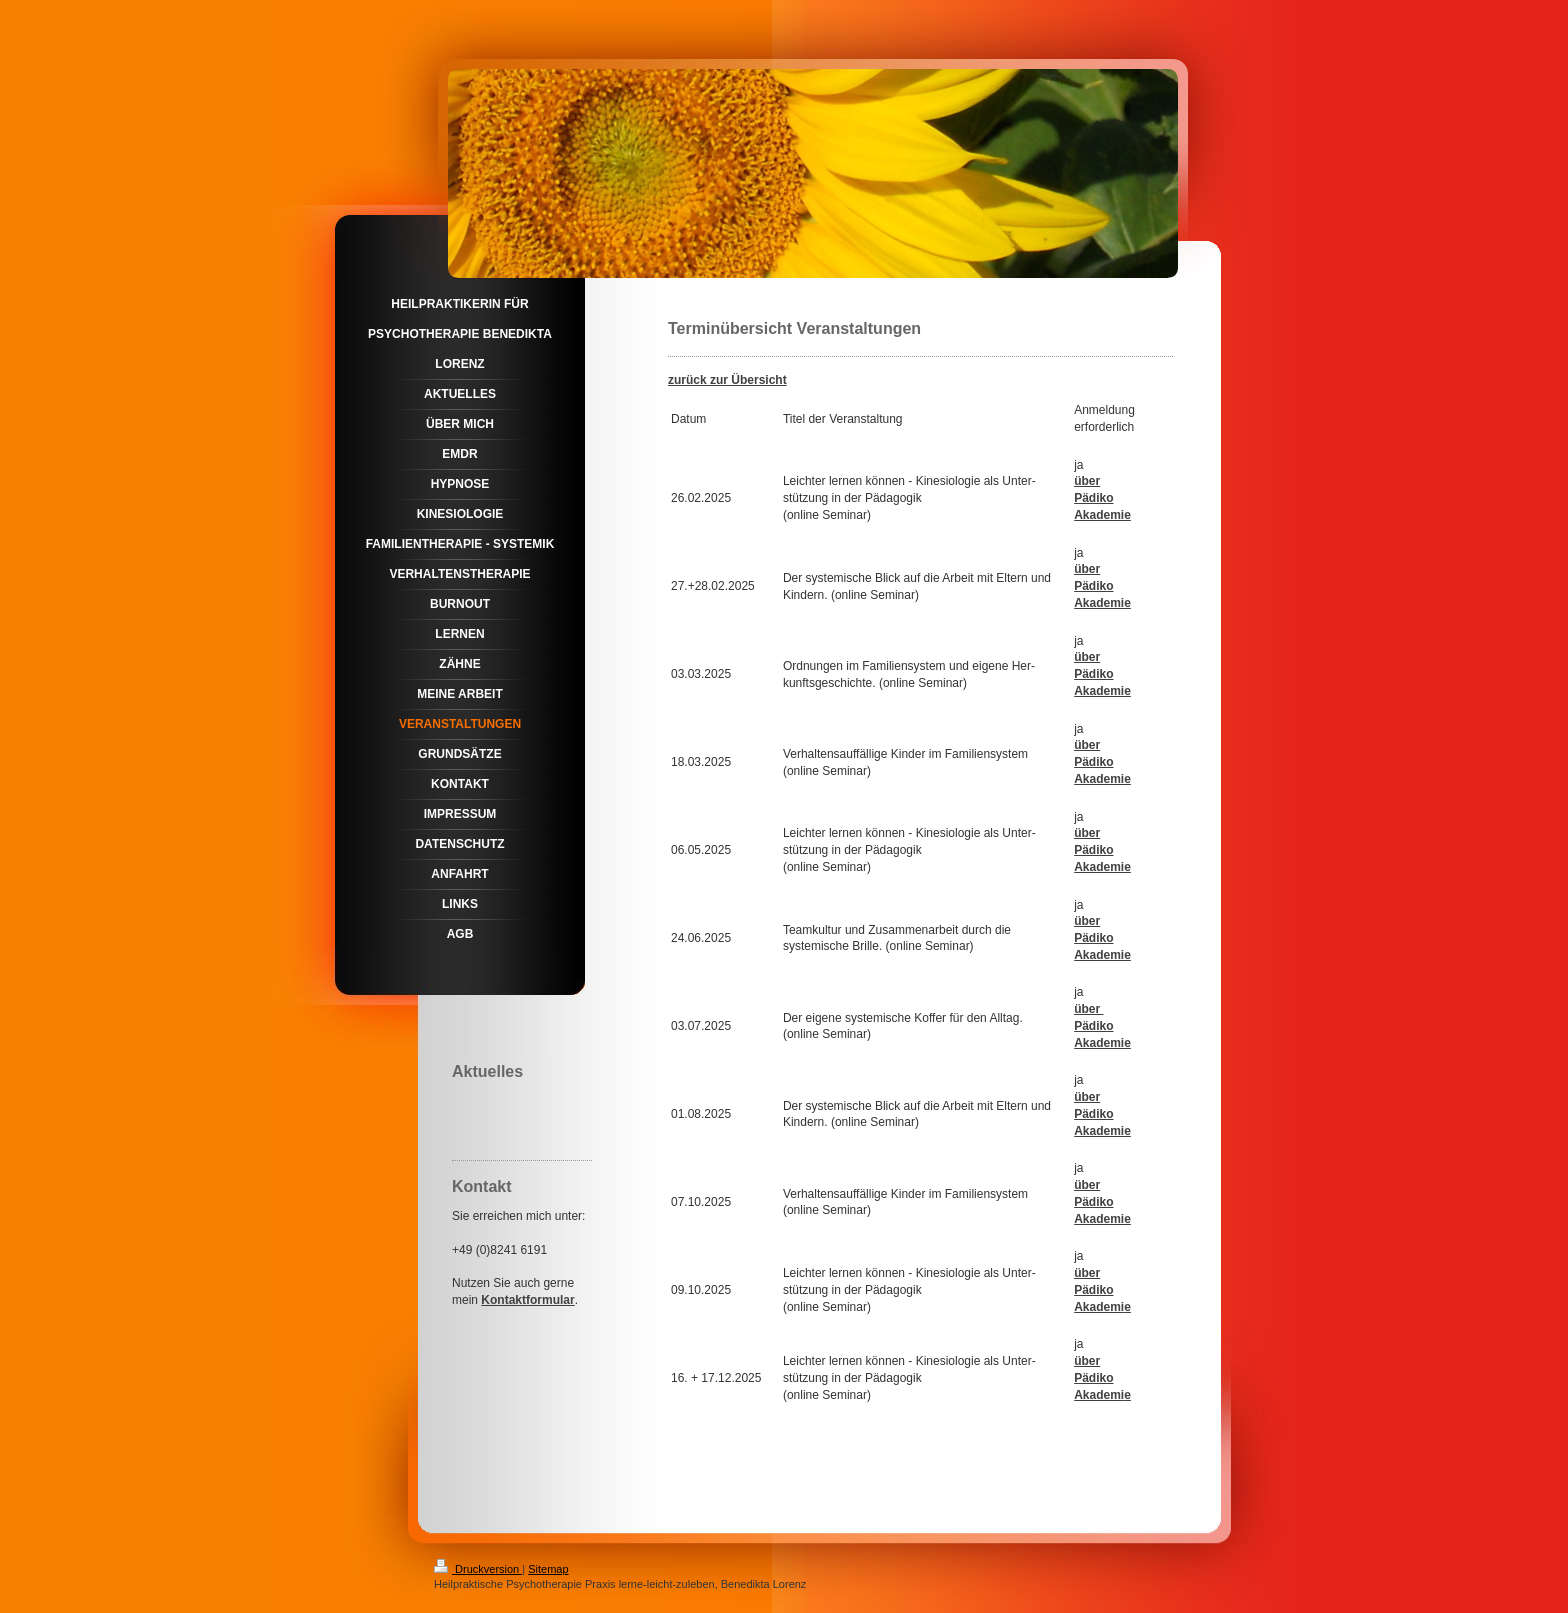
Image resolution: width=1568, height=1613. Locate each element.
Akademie (1102, 515)
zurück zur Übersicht (727, 380)
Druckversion (478, 1569)
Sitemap (548, 1569)
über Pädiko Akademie (1102, 938)
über (1087, 481)
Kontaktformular (527, 1300)
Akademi (1099, 1307)
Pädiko (1093, 498)
